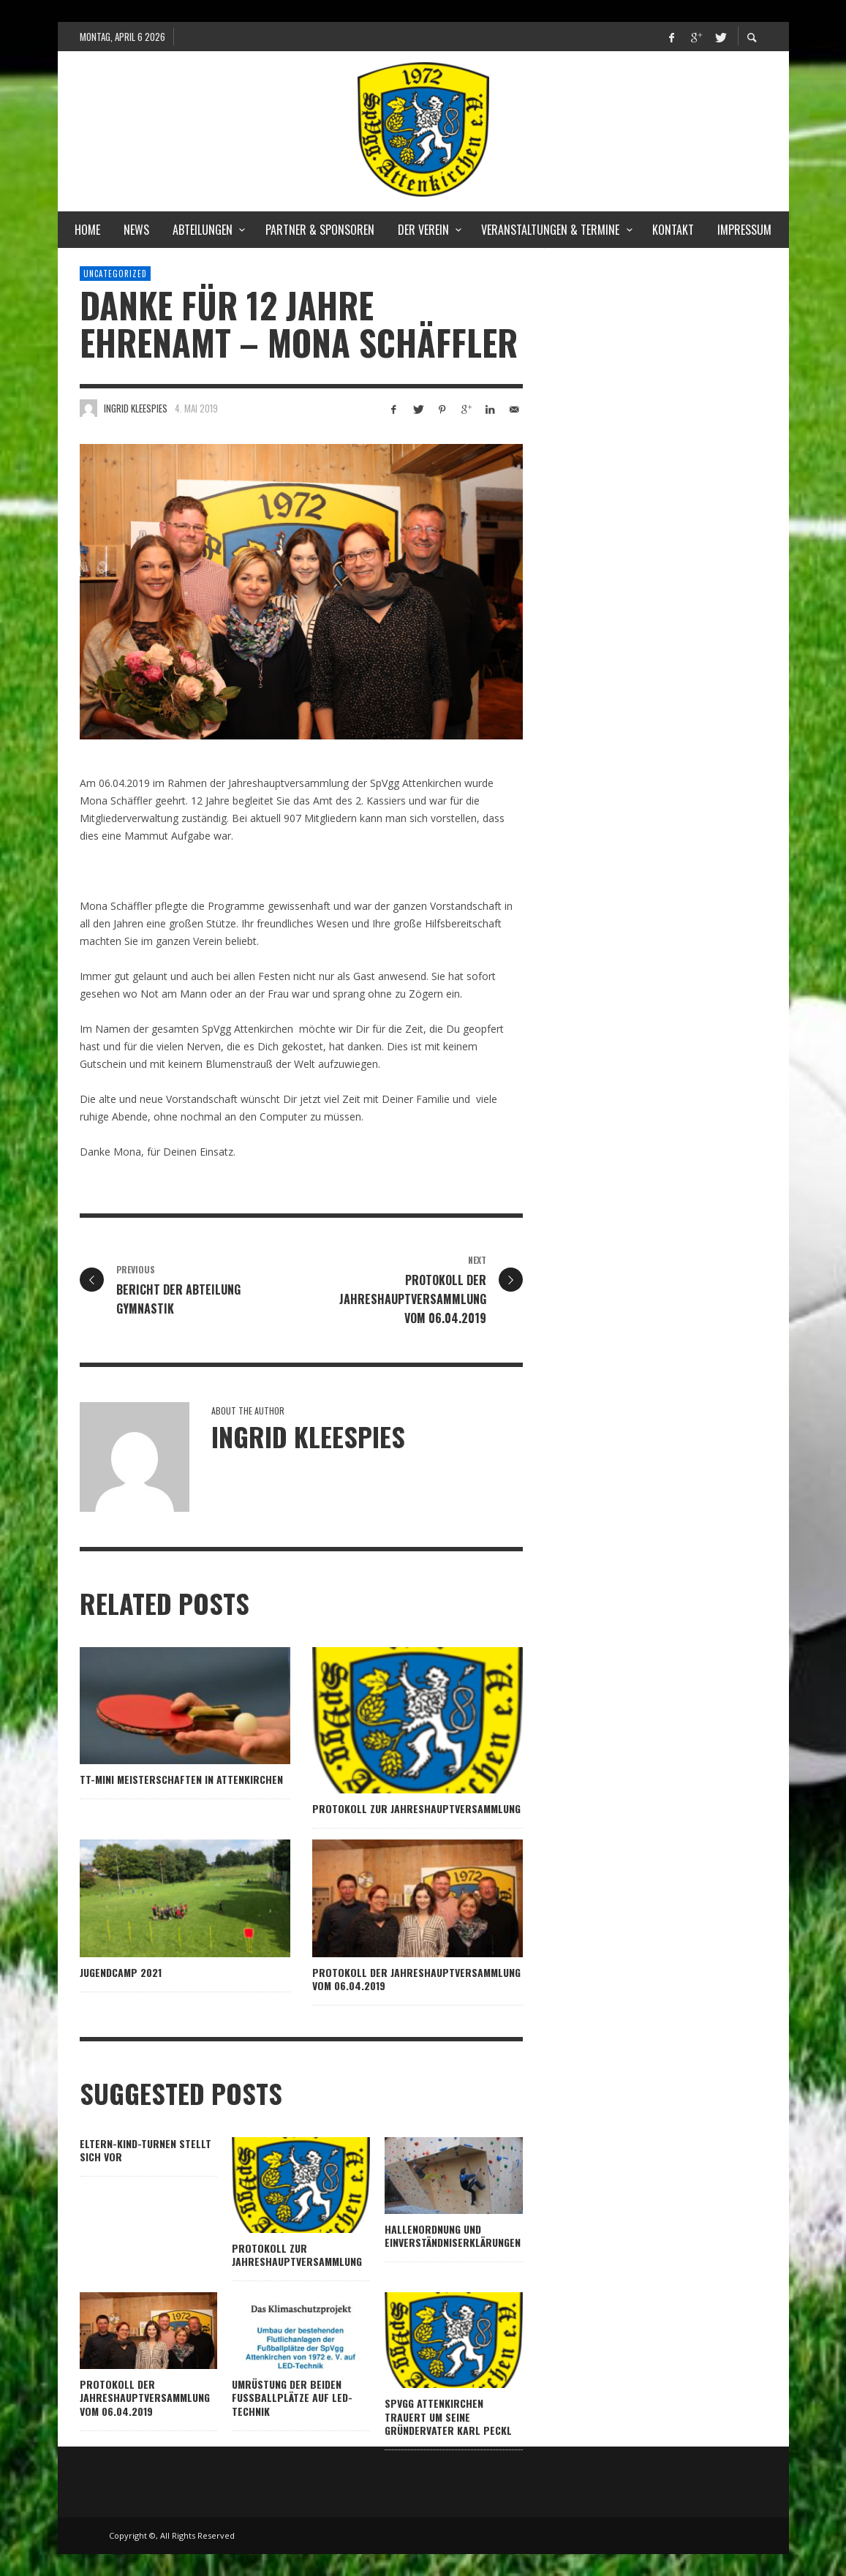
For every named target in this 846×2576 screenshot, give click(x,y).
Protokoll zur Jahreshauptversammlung (416, 1808)
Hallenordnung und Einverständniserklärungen (453, 2235)
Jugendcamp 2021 (121, 1972)
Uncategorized (115, 273)
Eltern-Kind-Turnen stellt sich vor (145, 2150)
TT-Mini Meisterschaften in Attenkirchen (181, 1779)
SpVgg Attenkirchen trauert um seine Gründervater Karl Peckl (448, 2416)
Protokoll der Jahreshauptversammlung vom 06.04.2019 (416, 1979)
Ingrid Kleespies (135, 408)
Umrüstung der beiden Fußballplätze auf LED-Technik (292, 2397)
